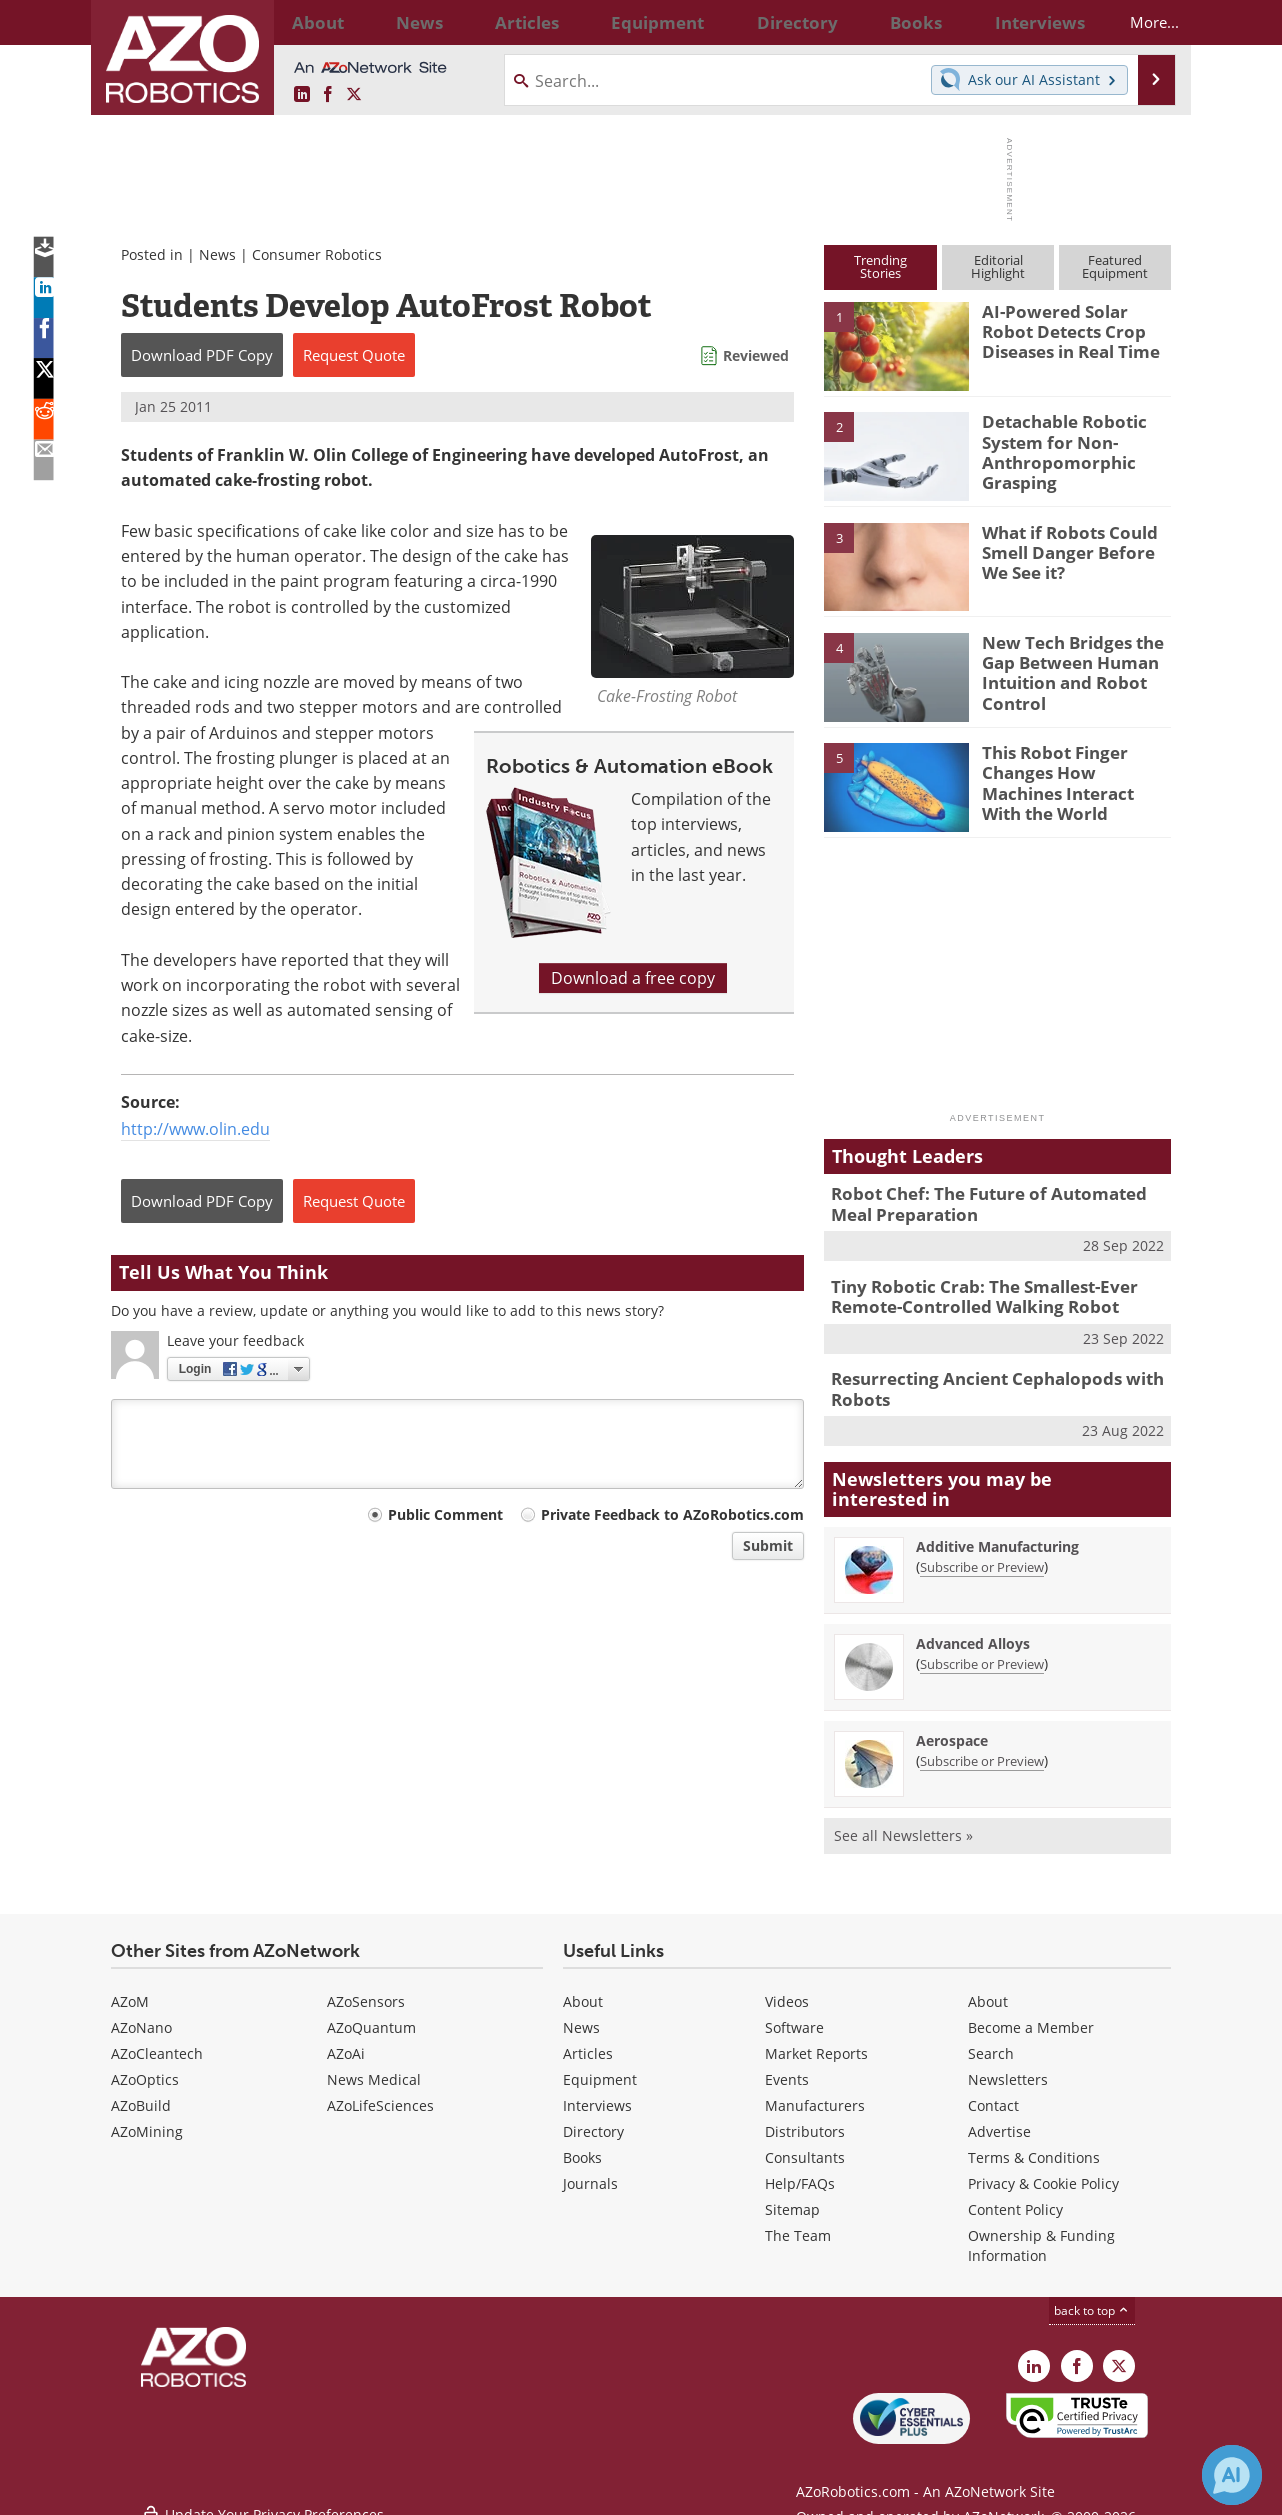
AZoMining (147, 2118)
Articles (588, 2040)
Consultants (805, 2144)
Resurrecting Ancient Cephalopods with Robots (981, 1379)
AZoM (130, 1988)
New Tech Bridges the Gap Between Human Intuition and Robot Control (1064, 669)
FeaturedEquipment (1115, 266)
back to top (1092, 2297)
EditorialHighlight (998, 266)
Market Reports (816, 2040)
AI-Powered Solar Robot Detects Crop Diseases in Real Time (1074, 329)
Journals (590, 2170)
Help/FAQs (800, 2170)
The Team (798, 2222)
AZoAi (346, 2040)
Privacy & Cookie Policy (1043, 2170)
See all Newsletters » (903, 1822)
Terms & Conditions (1034, 2144)
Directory (593, 2118)
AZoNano (141, 2014)
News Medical (374, 2066)
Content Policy (1015, 2196)
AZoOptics (145, 2066)
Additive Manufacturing (997, 1533)
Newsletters (1008, 2066)
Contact (993, 2092)
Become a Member (1031, 2014)
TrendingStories (880, 266)
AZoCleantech (157, 2040)
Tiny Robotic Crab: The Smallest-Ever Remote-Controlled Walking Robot (970, 1290)
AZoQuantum (371, 2014)
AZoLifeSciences (380, 2092)
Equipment (600, 2066)
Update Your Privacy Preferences (262, 2489)
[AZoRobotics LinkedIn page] (302, 95)
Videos (787, 1988)
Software (794, 2014)
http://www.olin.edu (195, 1129)
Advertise (999, 2118)
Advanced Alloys (973, 1630)
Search (991, 2040)
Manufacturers (815, 2092)
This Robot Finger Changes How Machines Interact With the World (1073, 770)
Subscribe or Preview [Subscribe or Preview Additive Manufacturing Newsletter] (982, 1554)
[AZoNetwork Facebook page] (328, 95)
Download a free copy (633, 978)
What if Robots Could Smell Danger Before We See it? (1073, 550)
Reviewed (756, 355)
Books (582, 2144)
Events (787, 2066)
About (583, 1988)
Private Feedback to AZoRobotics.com (672, 1514)
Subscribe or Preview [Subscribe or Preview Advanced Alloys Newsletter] (982, 1651)
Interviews (597, 2092)
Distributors (805, 2118)
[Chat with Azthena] (1232, 2475)
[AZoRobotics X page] (354, 95)
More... (1137, 22)
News (217, 254)
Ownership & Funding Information (1041, 2232)
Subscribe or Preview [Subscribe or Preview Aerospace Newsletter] (982, 1748)
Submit (768, 1545)
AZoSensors (366, 1988)
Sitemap (792, 2196)
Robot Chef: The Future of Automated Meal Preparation (993, 1202)
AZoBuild (141, 2092)
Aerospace (952, 1727)
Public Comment (445, 1514)
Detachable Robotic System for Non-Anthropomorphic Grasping (1056, 448)
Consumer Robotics (317, 254)
